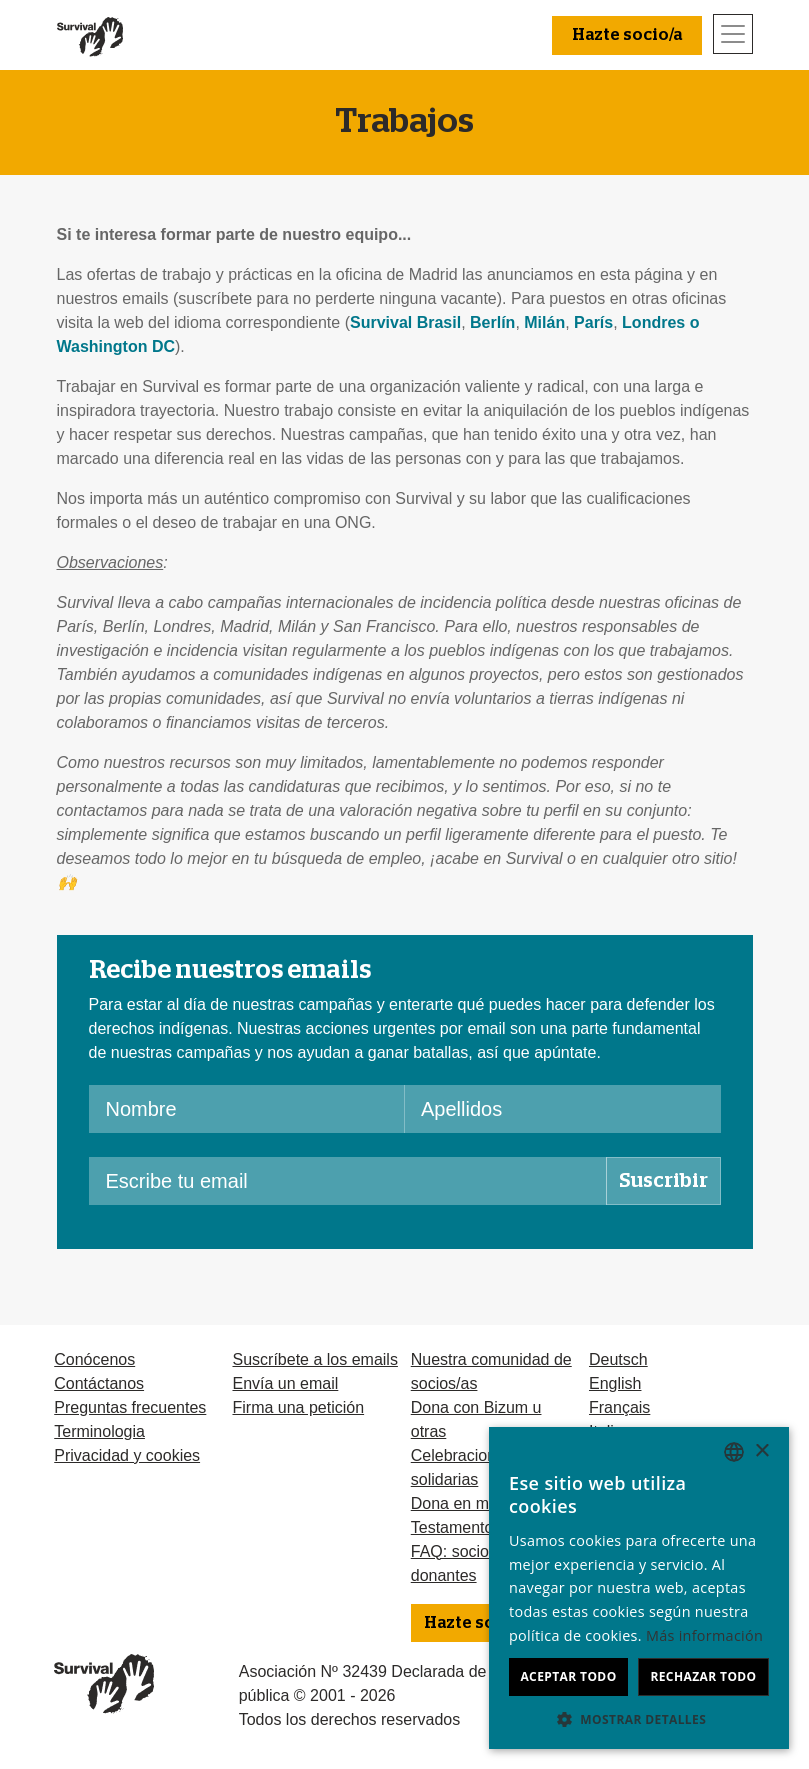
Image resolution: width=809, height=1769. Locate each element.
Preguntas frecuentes (130, 1407)
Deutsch (618, 1359)
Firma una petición (298, 1407)
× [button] (761, 1451)
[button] (639, 1719)
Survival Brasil (405, 322)
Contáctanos (99, 1383)
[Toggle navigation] (733, 34)
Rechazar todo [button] (703, 1676)
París (593, 322)
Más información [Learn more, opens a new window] (704, 1635)
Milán (544, 322)
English (615, 1383)
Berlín (492, 322)
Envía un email (285, 1383)
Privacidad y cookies (127, 1455)
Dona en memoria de (485, 1503)
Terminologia (99, 1431)
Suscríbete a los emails (314, 1359)
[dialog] (639, 1588)
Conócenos (94, 1359)
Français (619, 1407)
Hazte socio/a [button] (627, 35)
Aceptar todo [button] (568, 1676)
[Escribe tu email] (348, 1181)
